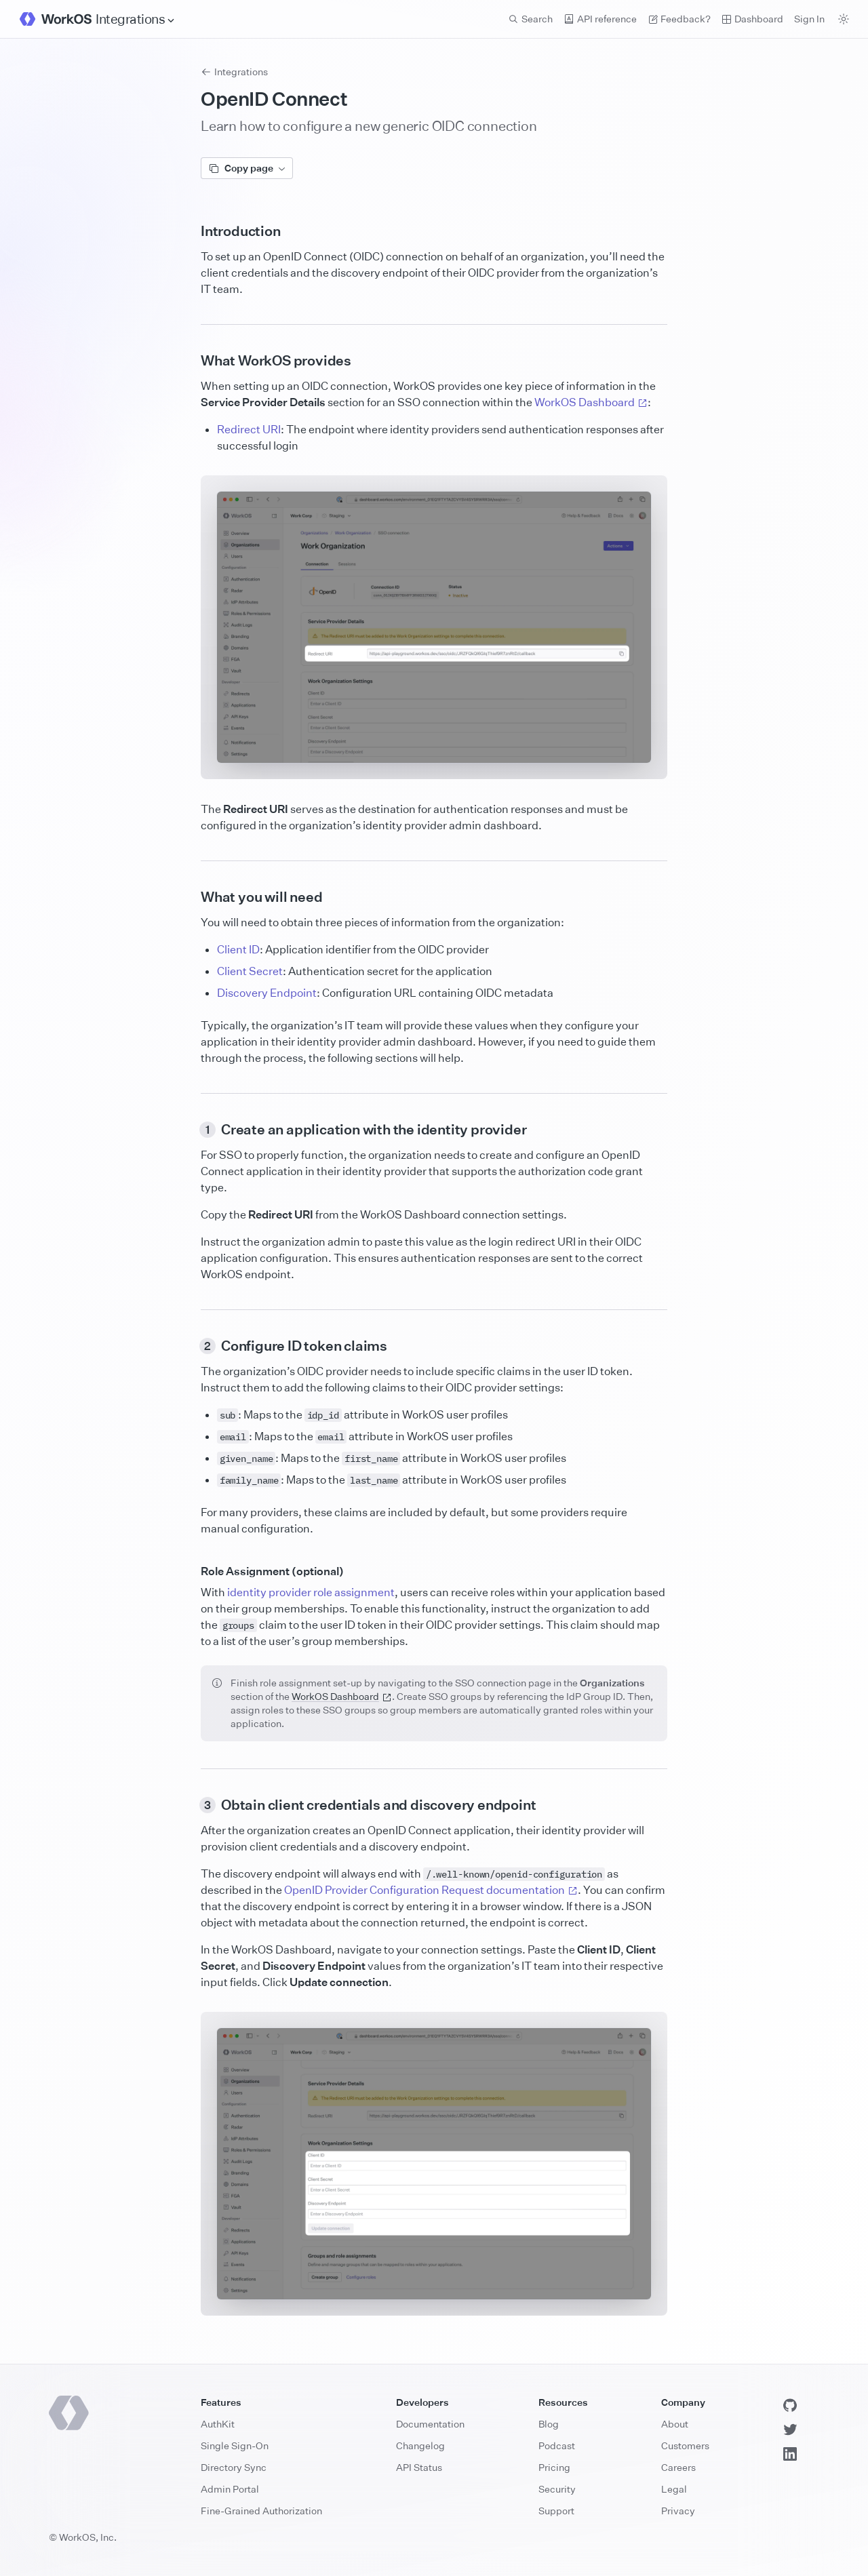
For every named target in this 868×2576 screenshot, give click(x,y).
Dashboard (752, 18)
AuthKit (218, 2424)
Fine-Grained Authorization (261, 2510)
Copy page (247, 168)
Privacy (678, 2510)
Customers (685, 2445)
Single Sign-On (235, 2445)
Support (556, 2510)
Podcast (556, 2445)
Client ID (238, 949)
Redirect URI (249, 429)
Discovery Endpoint (267, 992)
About (674, 2424)
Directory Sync (234, 2467)
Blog (548, 2424)
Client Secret (250, 971)
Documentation (430, 2424)
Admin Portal (230, 2489)
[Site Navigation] (135, 19)
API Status (419, 2467)
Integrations (234, 71)
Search (530, 18)
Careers (678, 2467)
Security (557, 2489)
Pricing (554, 2467)
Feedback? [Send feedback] (679, 18)
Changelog (420, 2445)
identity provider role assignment (311, 1592)
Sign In (809, 18)
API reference (600, 18)
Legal (674, 2489)
